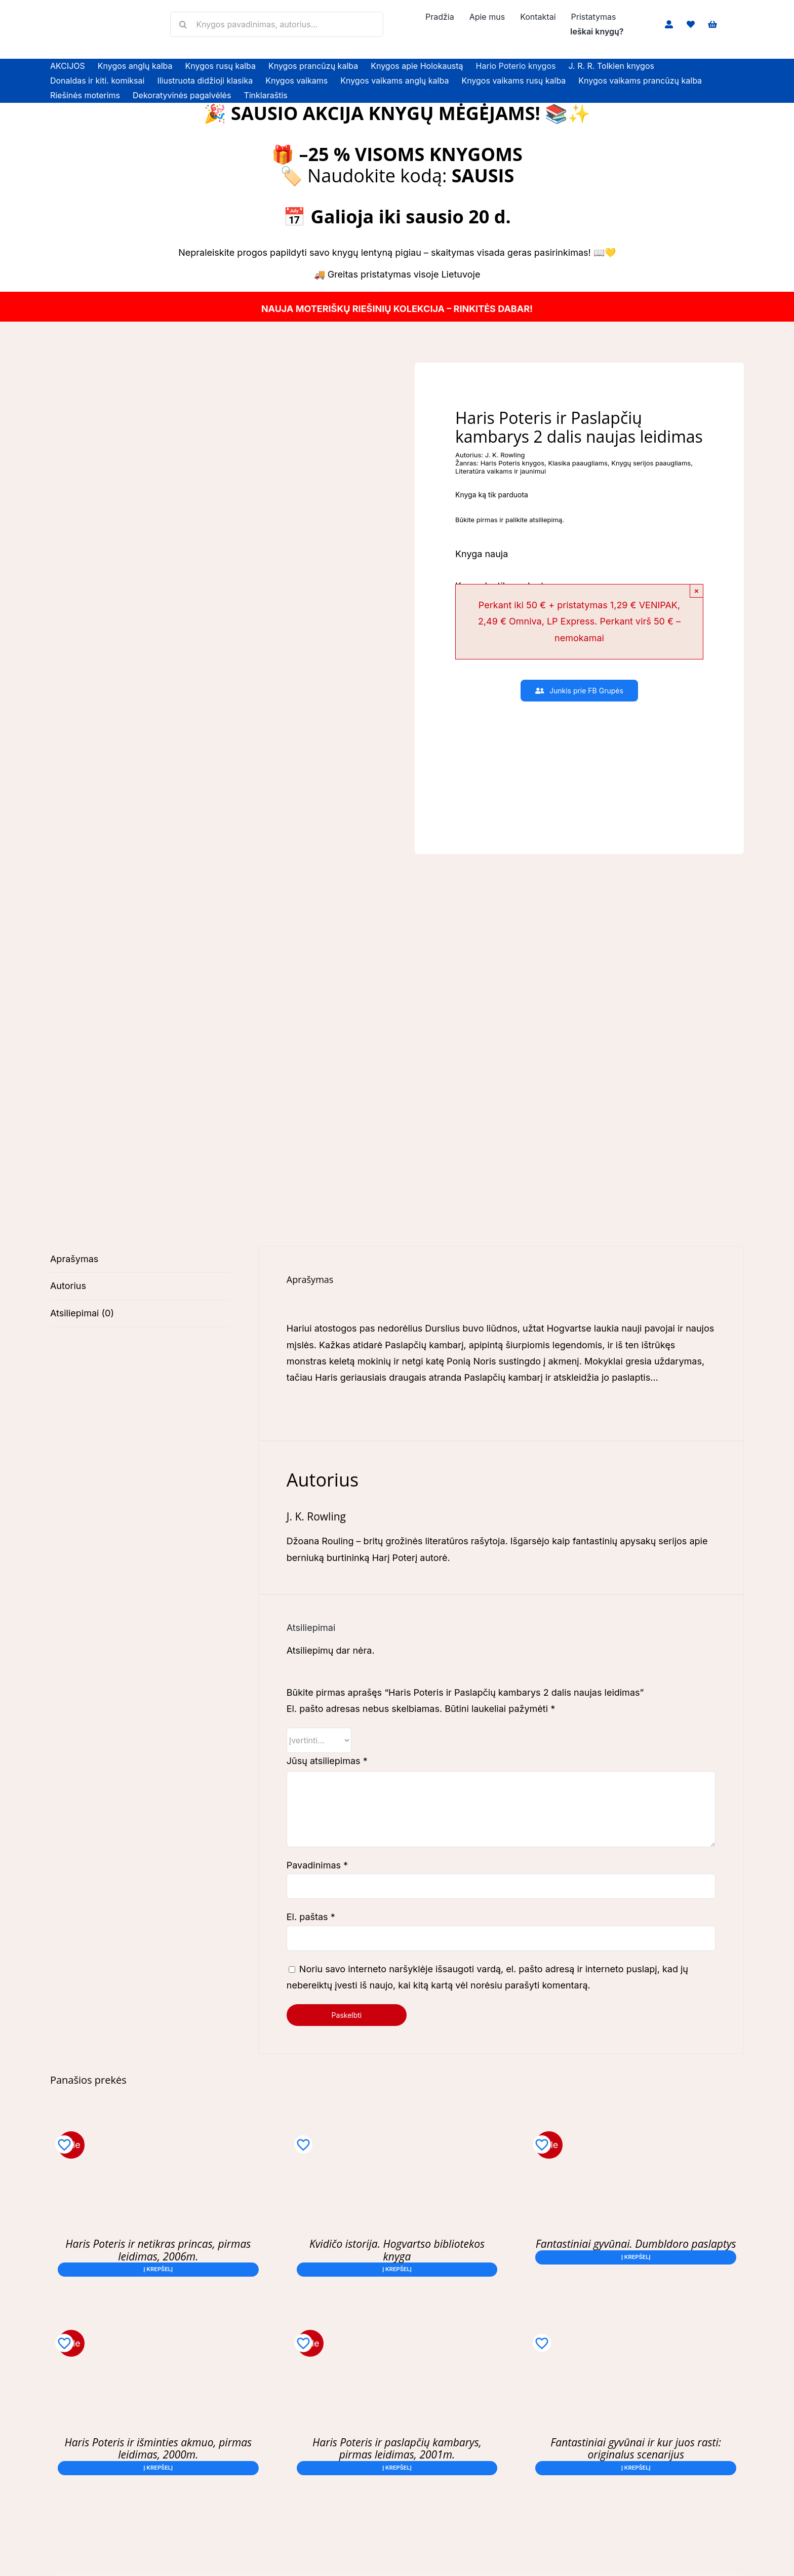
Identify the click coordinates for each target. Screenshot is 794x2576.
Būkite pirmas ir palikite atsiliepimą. (509, 520)
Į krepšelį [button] (158, 2269)
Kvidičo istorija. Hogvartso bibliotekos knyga (397, 2250)
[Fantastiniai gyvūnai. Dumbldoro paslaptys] (636, 2129)
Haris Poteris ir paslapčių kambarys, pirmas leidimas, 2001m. (397, 2448)
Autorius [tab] (68, 1285)
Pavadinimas (317, 1865)
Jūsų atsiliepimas (327, 1760)
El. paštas (311, 1916)
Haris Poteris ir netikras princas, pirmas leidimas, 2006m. (158, 2250)
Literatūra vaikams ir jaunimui (500, 471)
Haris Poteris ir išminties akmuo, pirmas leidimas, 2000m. (158, 2448)
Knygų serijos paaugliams (651, 463)
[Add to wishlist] (64, 2144)
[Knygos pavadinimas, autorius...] (276, 24)
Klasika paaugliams (577, 463)
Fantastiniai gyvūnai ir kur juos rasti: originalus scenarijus (635, 2448)
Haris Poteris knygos (512, 463)
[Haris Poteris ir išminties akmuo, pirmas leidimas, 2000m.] (158, 2327)
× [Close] (696, 591)
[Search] (182, 24)
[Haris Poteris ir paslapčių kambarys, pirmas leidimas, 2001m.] (397, 2327)
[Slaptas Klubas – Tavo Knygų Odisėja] (579, 721)
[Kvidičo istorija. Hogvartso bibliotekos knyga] (397, 2129)
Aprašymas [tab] (74, 1259)
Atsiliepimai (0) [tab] (82, 1313)
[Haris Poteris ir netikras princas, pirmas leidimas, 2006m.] (158, 2129)
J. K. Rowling (505, 455)
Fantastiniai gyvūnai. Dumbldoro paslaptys (636, 2244)
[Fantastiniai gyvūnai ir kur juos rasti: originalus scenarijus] (636, 2327)
